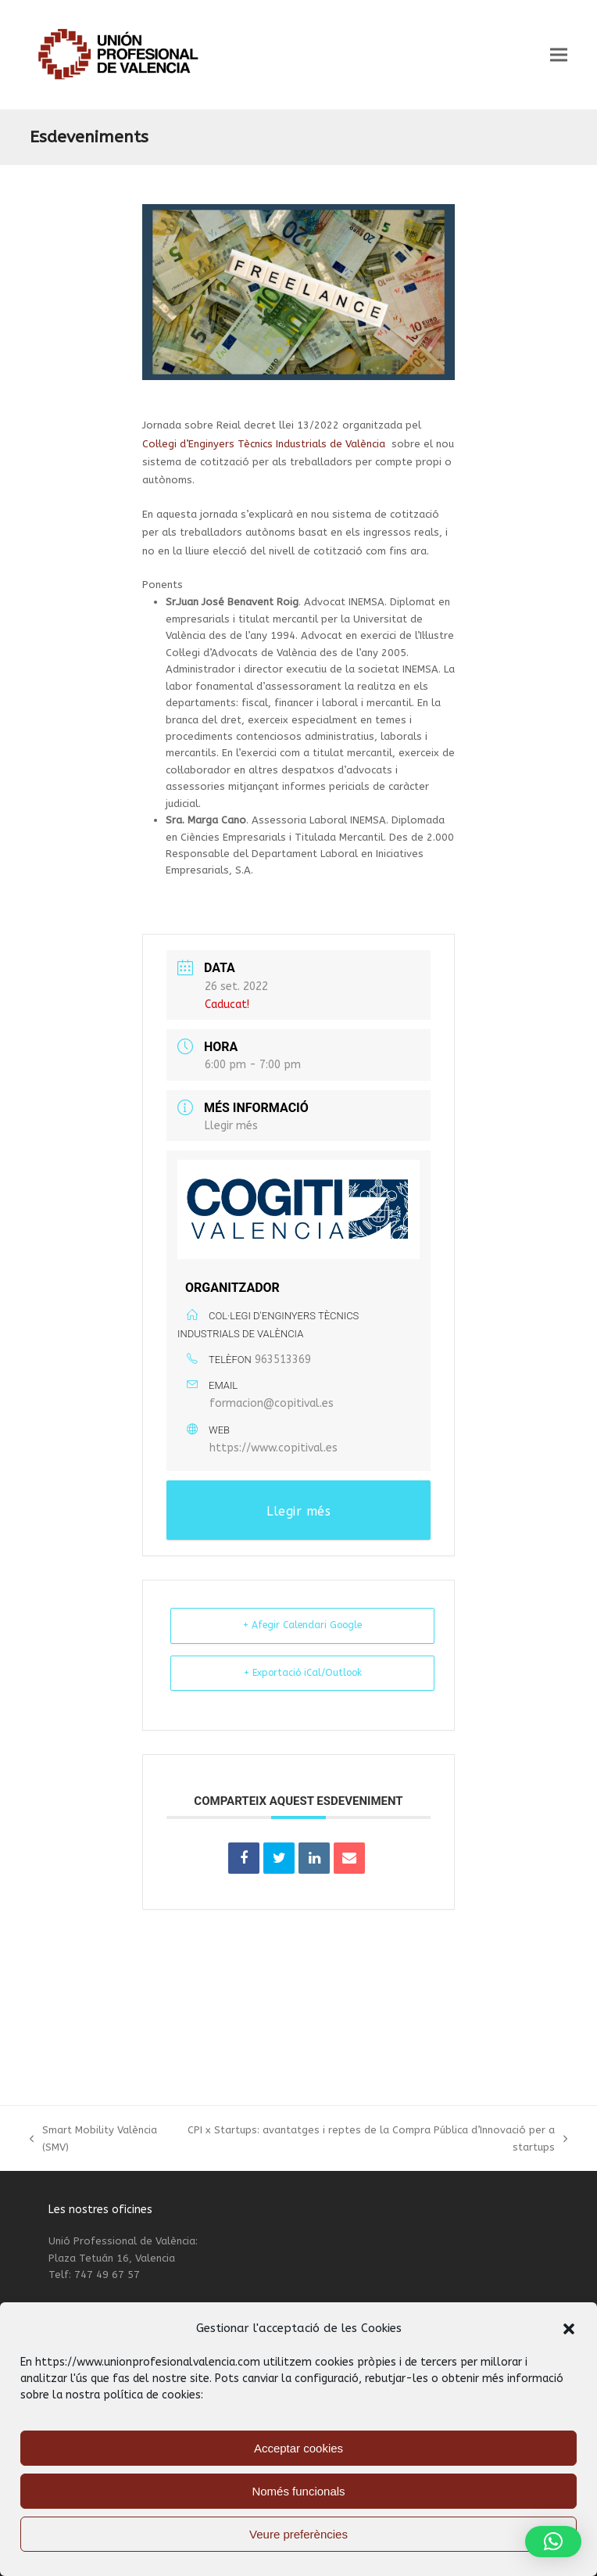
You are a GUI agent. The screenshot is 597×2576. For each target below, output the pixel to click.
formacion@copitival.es (271, 1403)
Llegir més (231, 1125)
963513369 (283, 1359)
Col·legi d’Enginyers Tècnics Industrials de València (263, 444)
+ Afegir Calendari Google (302, 1625)
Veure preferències (298, 2534)
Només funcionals (298, 2491)
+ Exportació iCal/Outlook (303, 1672)
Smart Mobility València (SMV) (93, 2139)
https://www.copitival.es (273, 1448)
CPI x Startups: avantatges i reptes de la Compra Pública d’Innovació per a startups (376, 2139)
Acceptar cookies (298, 2448)
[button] (569, 2329)
